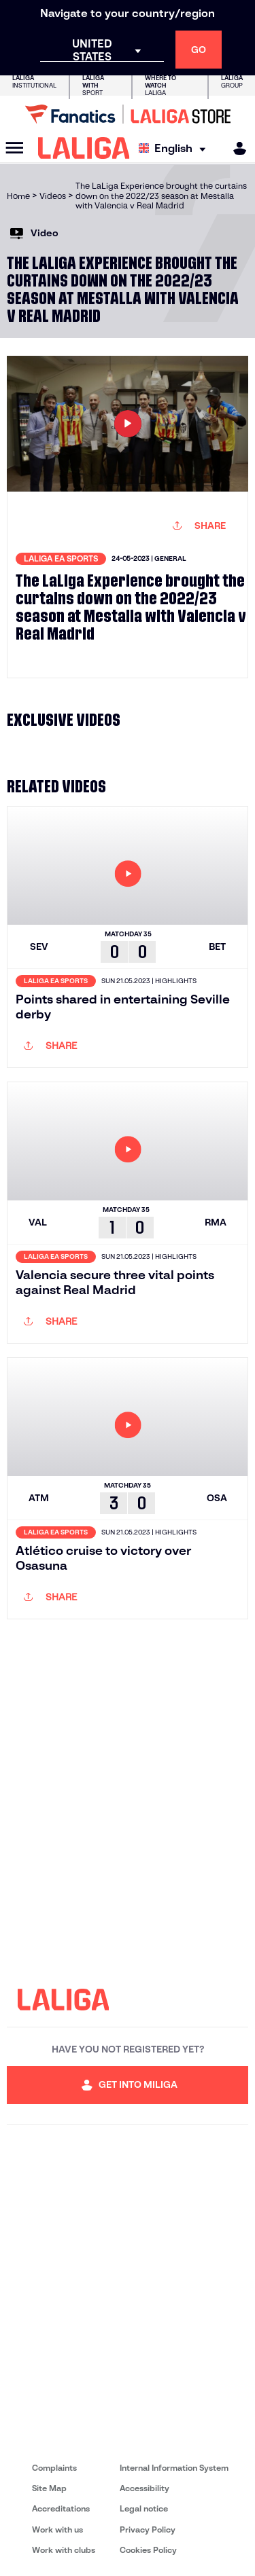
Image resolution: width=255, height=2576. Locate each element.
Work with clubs (63, 2549)
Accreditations (61, 2508)
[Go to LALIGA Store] (127, 114)
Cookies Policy (148, 2549)
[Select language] (175, 148)
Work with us (57, 2529)
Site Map (49, 2488)
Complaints (54, 2467)
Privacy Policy (147, 2529)
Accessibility (144, 2488)
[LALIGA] (84, 148)
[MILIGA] (235, 148)
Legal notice (144, 2508)
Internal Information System (174, 2467)
